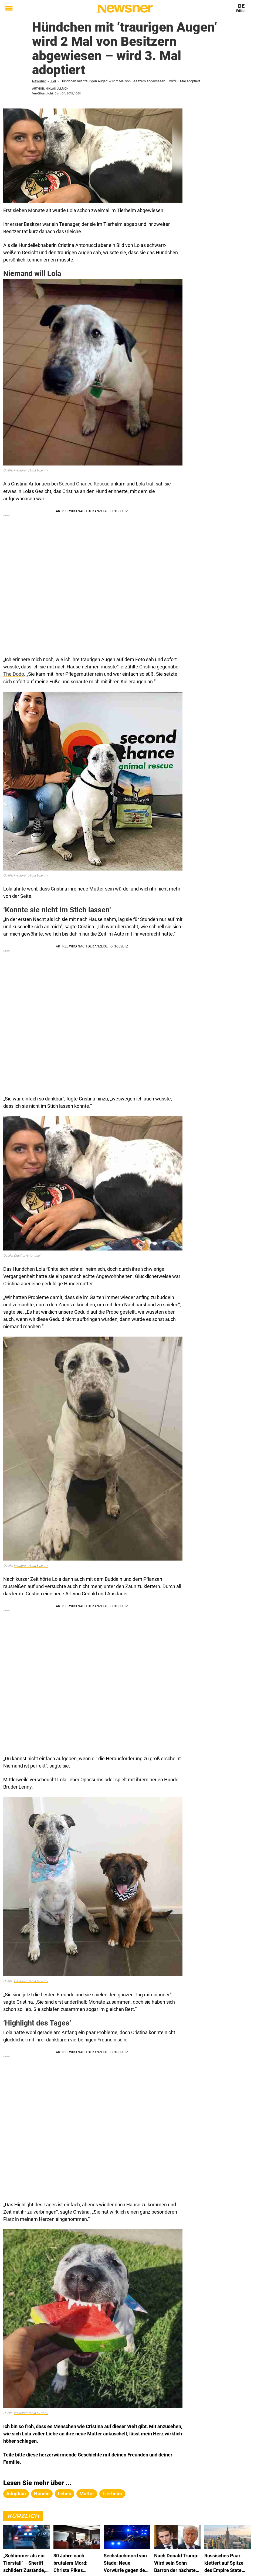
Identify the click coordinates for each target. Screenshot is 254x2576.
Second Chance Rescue (84, 484)
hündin (42, 2493)
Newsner (39, 81)
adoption (16, 2493)
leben (64, 2493)
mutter (86, 2493)
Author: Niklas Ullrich (50, 88)
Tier (53, 81)
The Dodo (13, 674)
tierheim (112, 2493)
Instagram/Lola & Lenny (31, 470)
